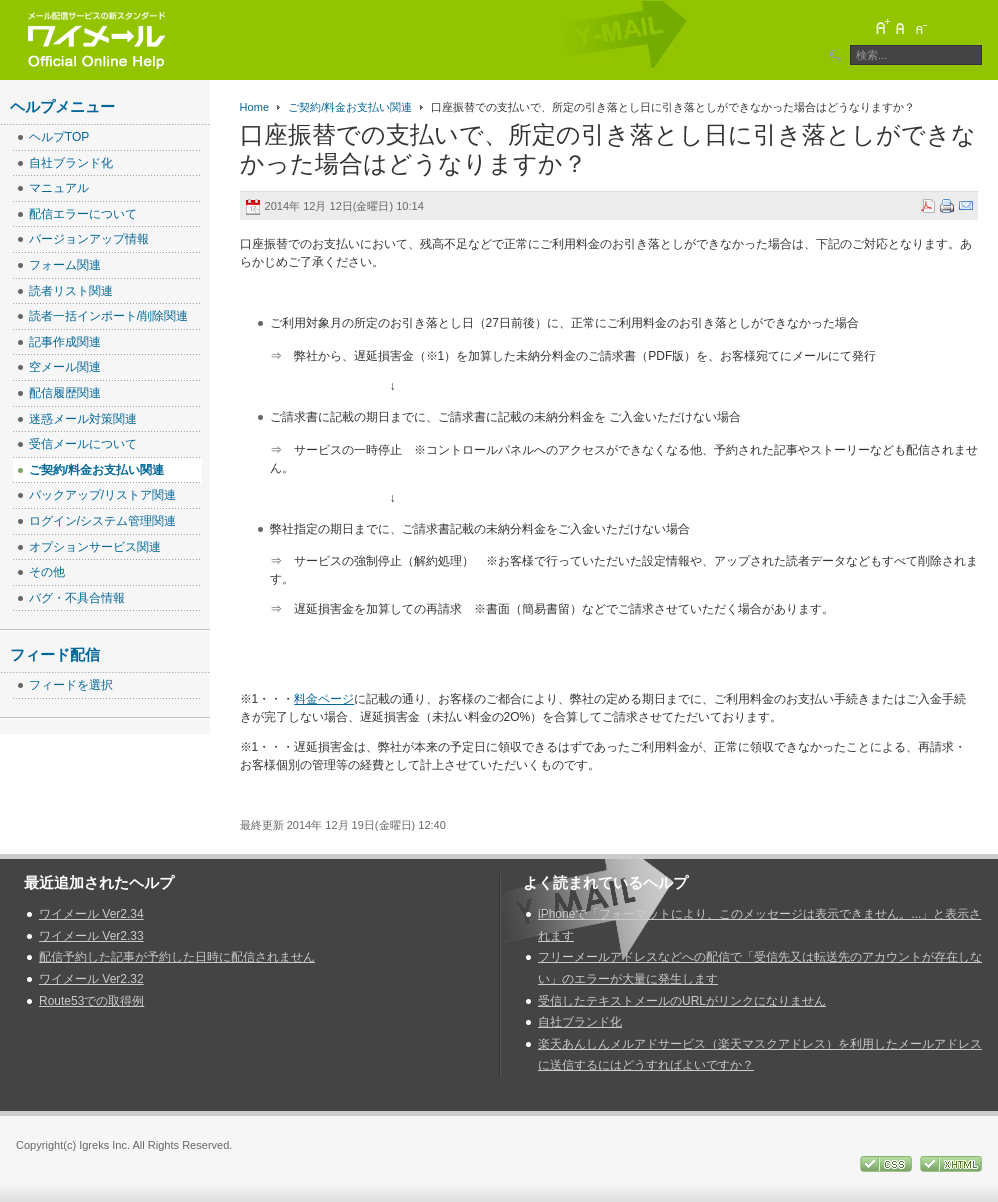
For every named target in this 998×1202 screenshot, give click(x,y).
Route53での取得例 (91, 1001)
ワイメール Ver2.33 (91, 936)
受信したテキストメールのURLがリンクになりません (682, 1001)
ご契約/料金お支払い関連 (350, 107)
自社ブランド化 (580, 1022)
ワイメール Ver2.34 (91, 914)
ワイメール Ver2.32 (91, 979)
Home (254, 107)
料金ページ (324, 699)
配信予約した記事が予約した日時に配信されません (177, 957)
